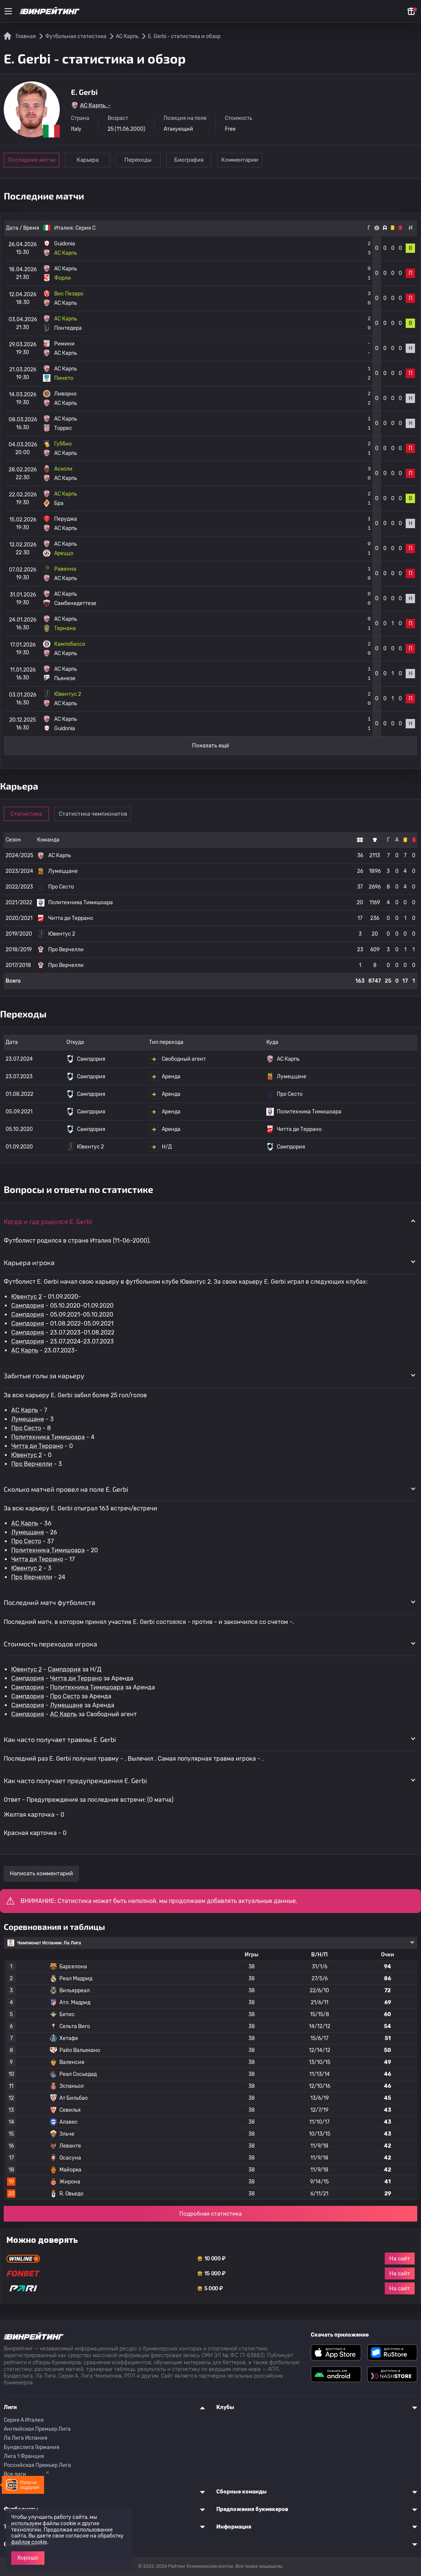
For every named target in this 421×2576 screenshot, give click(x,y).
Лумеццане (27, 1419)
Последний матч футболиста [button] (49, 1602)
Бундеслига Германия (31, 2447)
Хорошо (27, 2557)
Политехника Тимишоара (48, 1437)
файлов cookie (29, 2542)
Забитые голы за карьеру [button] (44, 1375)
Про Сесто (26, 1428)
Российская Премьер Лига (37, 2465)
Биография (191, 159)
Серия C (85, 228)
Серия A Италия (24, 2420)
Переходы (139, 159)
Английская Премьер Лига (37, 2429)
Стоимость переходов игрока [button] (50, 1644)
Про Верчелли (31, 1463)
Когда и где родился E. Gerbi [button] (48, 1221)
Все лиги (15, 2474)
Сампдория (27, 1305)
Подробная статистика (210, 2213)
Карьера (88, 159)
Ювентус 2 (26, 1296)
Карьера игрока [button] (29, 1262)
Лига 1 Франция (24, 2456)
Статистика (27, 813)
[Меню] (8, 11)
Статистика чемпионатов (93, 813)
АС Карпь (24, 1350)
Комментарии (242, 159)
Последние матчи (31, 159)
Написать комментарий (41, 1873)
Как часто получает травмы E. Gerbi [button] (60, 1739)
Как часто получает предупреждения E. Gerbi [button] (75, 1780)
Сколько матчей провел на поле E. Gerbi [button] (66, 1489)
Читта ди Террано (37, 1446)
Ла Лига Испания (25, 2438)
